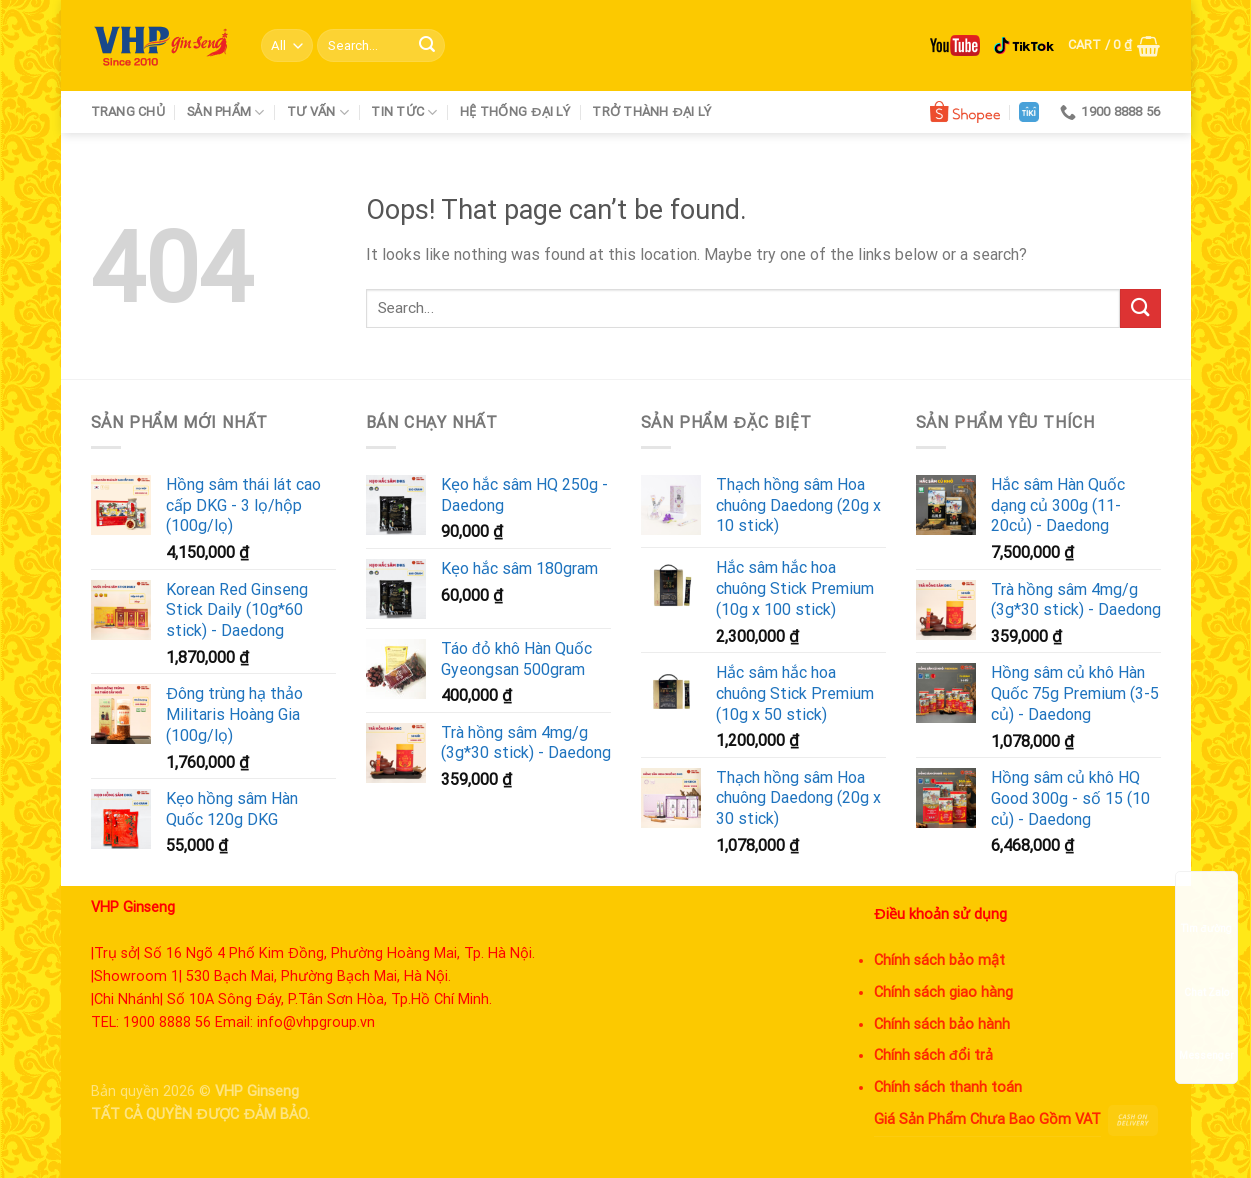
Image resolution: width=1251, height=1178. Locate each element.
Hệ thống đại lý (515, 111)
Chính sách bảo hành (942, 1024)
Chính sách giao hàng (943, 992)
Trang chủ (128, 111)
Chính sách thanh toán (948, 1087)
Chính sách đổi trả (934, 1055)
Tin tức (404, 112)
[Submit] (427, 46)
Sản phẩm (226, 112)
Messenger (1206, 1036)
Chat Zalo (1206, 973)
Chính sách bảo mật (939, 960)
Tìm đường (1206, 909)
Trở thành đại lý (651, 111)
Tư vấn (318, 112)
